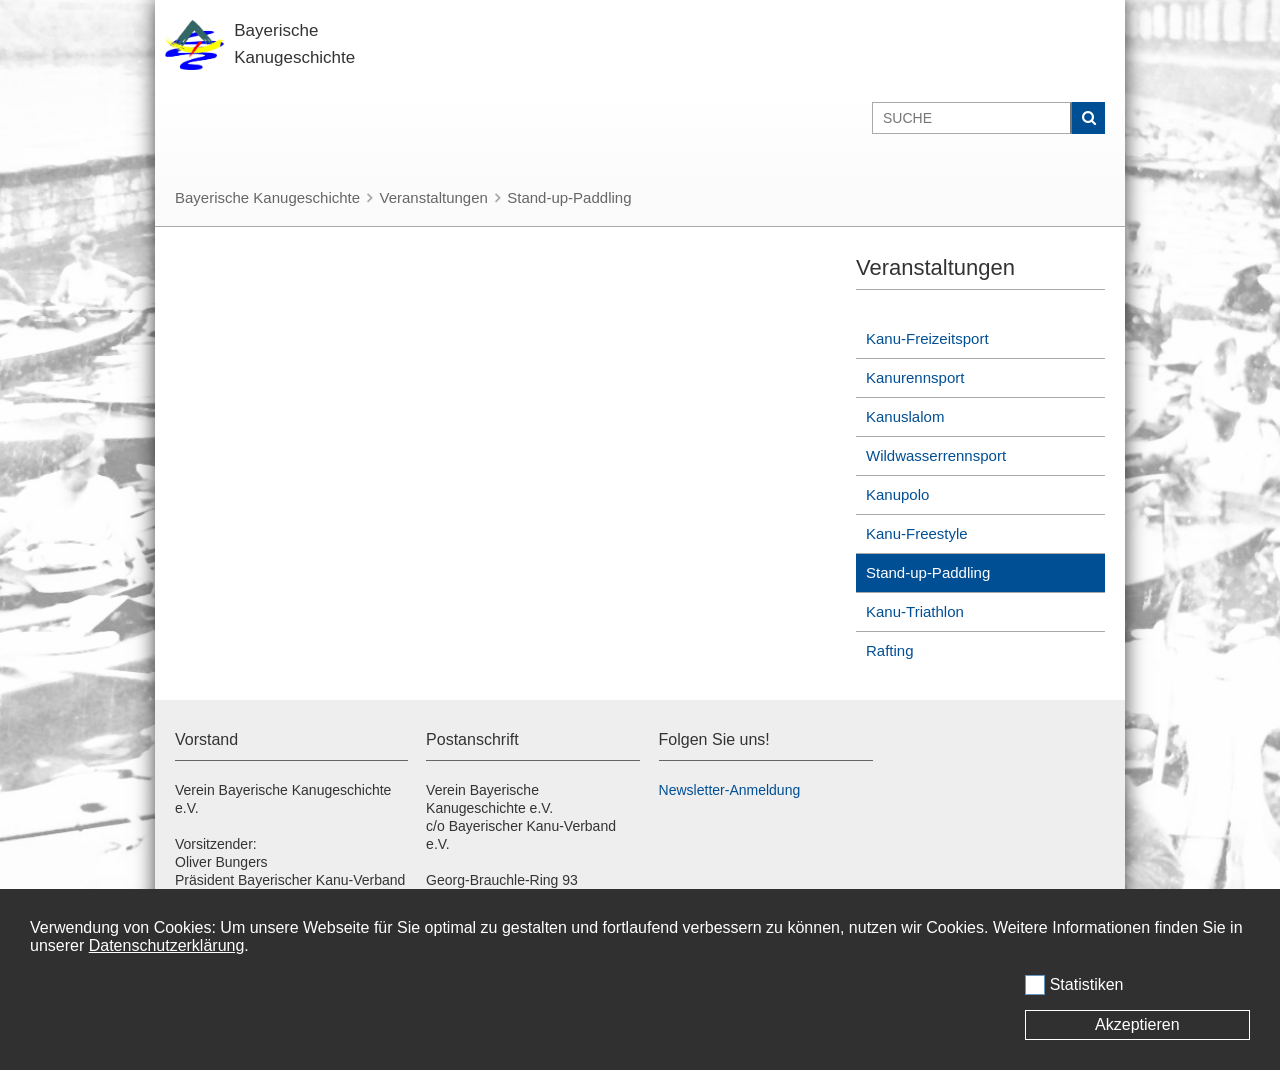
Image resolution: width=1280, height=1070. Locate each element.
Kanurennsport (915, 377)
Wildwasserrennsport (936, 455)
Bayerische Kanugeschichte (267, 197)
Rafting (890, 650)
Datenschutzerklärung (167, 945)
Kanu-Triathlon (915, 611)
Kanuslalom (905, 416)
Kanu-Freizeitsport (927, 338)
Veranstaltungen (433, 197)
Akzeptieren (1137, 1024)
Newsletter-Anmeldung (730, 790)
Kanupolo (897, 494)
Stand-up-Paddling (569, 197)
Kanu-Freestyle (917, 533)
